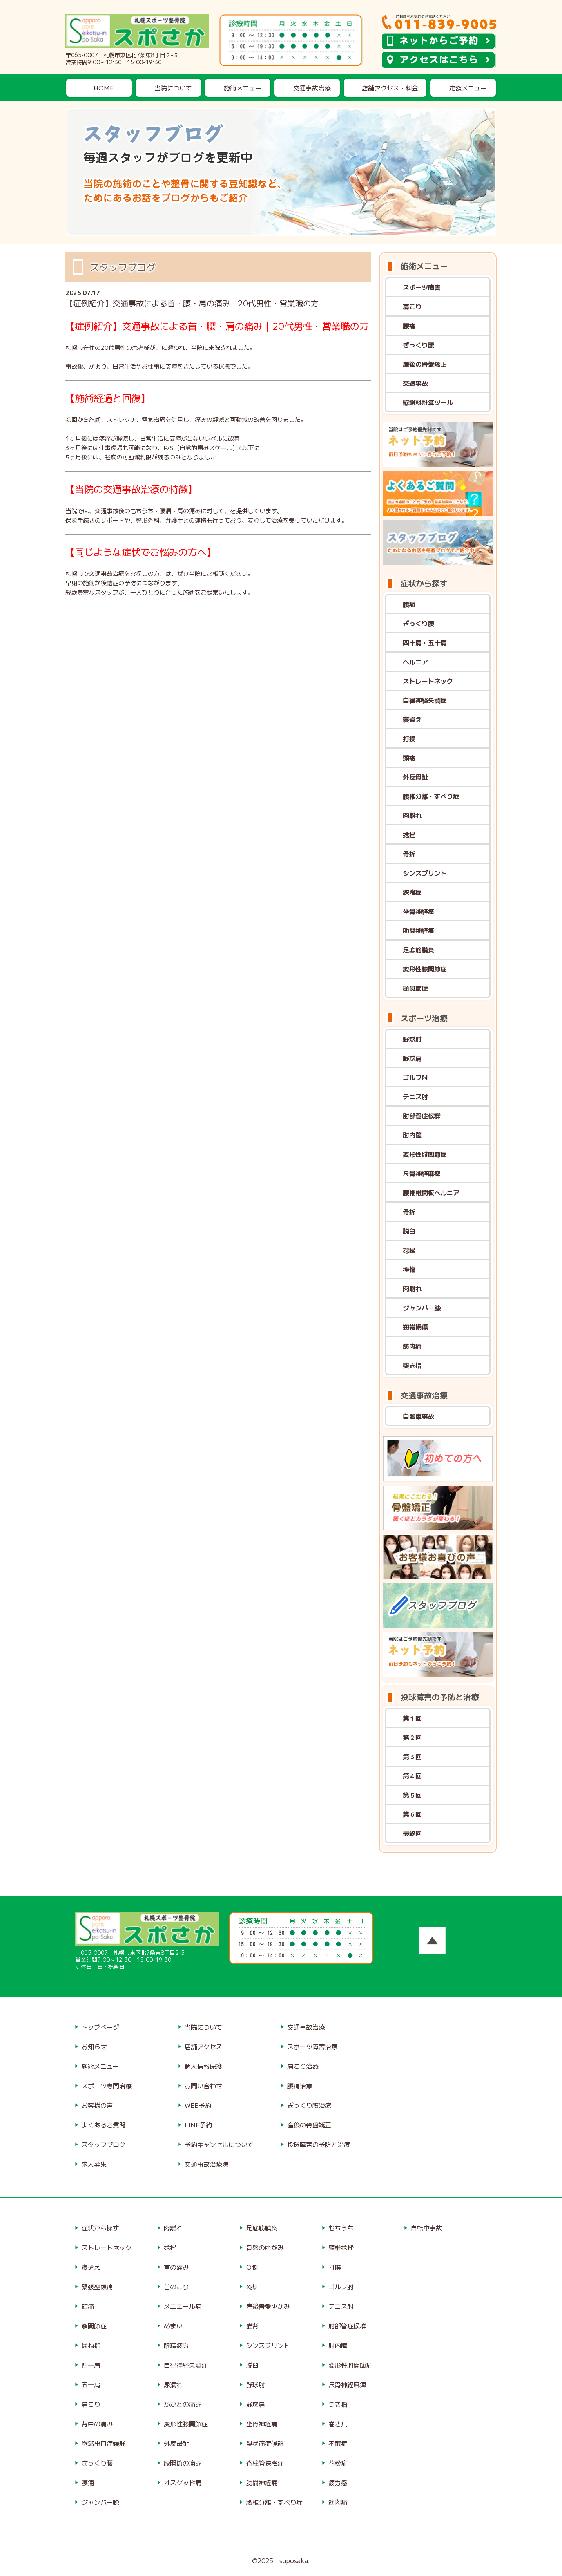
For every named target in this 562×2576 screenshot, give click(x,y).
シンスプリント (425, 872)
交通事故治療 (312, 87)
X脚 (251, 2286)
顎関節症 (415, 988)
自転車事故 (418, 1416)
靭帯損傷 (415, 1326)
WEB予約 (198, 2105)
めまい (173, 2325)
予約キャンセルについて (219, 2144)
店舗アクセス (203, 2046)
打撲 (409, 738)
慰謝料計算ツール (428, 402)
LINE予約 (198, 2124)
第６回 (412, 1814)
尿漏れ (173, 2384)
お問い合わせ (203, 2085)
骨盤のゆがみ (265, 2247)
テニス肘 (415, 1096)
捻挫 (409, 834)
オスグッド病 (182, 2482)
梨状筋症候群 (265, 2443)
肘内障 (412, 1135)
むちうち (341, 2227)
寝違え (412, 719)
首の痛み (176, 2267)
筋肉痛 (412, 1346)
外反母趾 (415, 776)
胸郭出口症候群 (103, 2443)
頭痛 (409, 757)
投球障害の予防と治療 (318, 2144)
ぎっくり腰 (418, 344)
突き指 (412, 1365)
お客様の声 (97, 2105)
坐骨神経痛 (418, 911)
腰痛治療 (299, 2085)
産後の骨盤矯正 (425, 364)
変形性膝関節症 (425, 968)
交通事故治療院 (206, 2164)
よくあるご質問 (103, 2124)
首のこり (176, 2286)
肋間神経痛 (418, 930)
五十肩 (91, 2384)
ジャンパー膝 (422, 1307)
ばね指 (91, 2345)
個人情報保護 (203, 2066)
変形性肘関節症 (425, 1154)
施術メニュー (242, 87)
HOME (104, 87)
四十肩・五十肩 (425, 642)
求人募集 (94, 2164)
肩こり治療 (303, 2066)
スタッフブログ (103, 2144)
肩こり (412, 306)
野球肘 (412, 1039)
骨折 (409, 853)
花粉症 (337, 2462)
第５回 (412, 1795)
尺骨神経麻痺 (422, 1173)
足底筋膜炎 (418, 949)
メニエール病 (182, 2306)
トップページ (100, 2026)
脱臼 (409, 1231)
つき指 (337, 2404)
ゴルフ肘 (415, 1077)
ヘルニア (415, 661)
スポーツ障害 (422, 287)
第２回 (412, 1737)
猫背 (252, 2325)
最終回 (412, 1833)
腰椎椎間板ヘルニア (431, 1192)
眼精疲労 (176, 2345)
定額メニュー (468, 87)
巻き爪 (337, 2423)
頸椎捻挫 (341, 2247)
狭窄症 (412, 892)
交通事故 (415, 383)
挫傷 (409, 1269)
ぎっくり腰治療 (309, 2105)
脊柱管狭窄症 (265, 2462)
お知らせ (94, 2046)
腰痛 (409, 325)
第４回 (412, 1775)
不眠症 (337, 2443)
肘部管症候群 (422, 1115)
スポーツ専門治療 (107, 2085)
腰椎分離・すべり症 (431, 796)
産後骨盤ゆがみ (268, 2306)
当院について (173, 87)
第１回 (412, 1718)
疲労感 (337, 2482)
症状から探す (100, 2227)
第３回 (412, 1756)
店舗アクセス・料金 (390, 87)
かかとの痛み (182, 2404)
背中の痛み (97, 2423)
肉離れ (412, 815)
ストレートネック (428, 681)
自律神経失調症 (425, 700)
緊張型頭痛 (97, 2286)
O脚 (252, 2267)
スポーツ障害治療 (312, 2046)
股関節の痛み (182, 2462)
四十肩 (91, 2365)
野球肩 (412, 1058)
